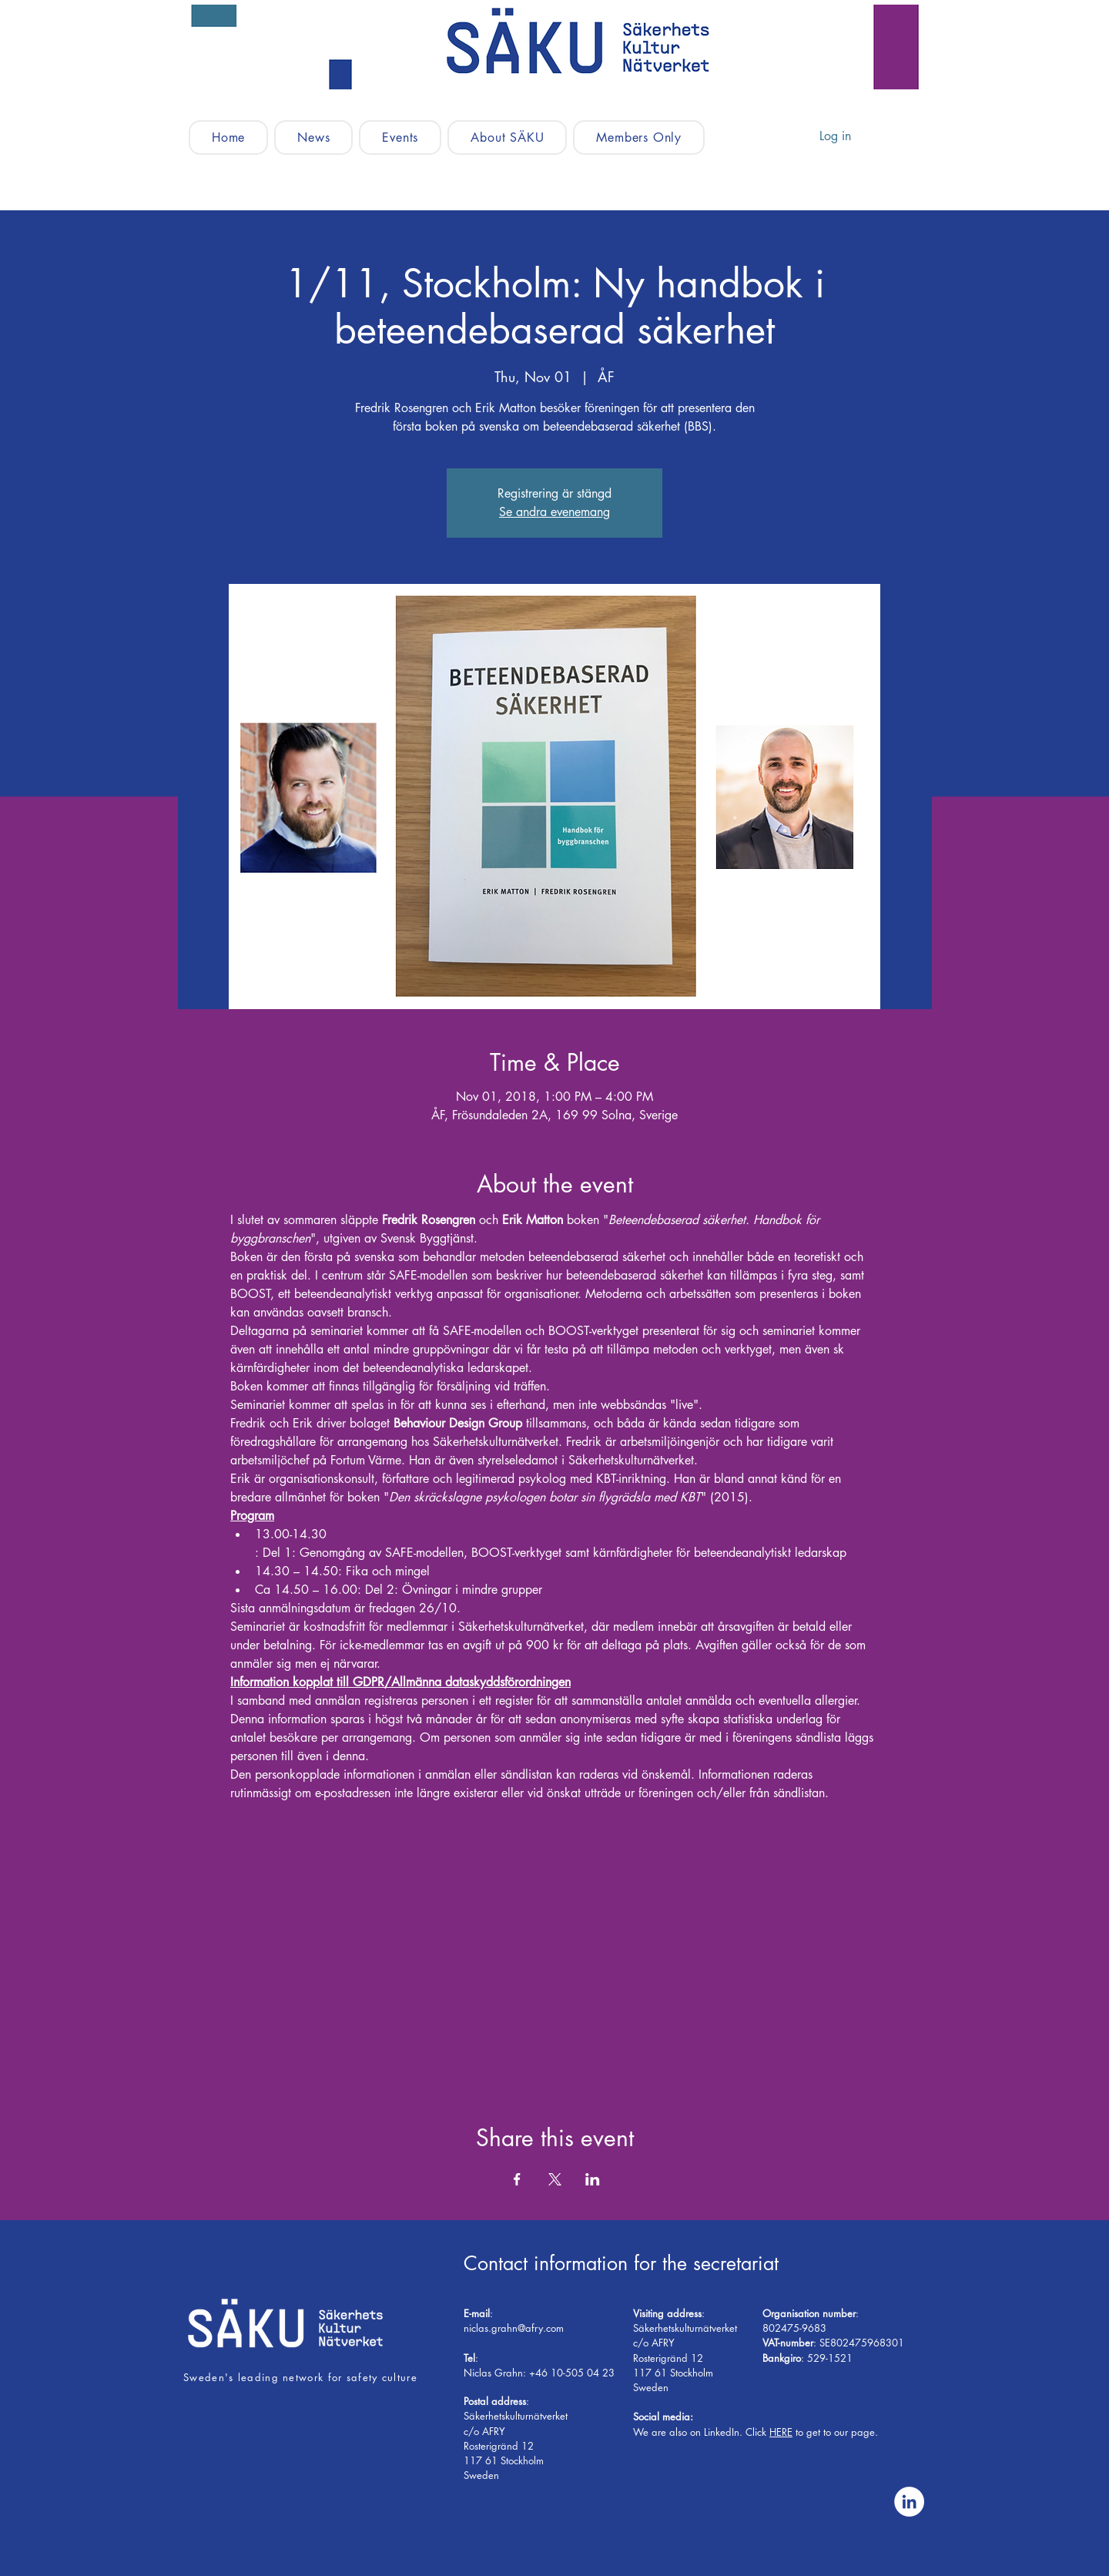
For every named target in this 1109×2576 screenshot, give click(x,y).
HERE (780, 2432)
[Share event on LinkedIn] (592, 2179)
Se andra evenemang (554, 512)
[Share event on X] (555, 2179)
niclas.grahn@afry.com (514, 2328)
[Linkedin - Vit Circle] (909, 2502)
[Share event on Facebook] (517, 2179)
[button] (400, 137)
